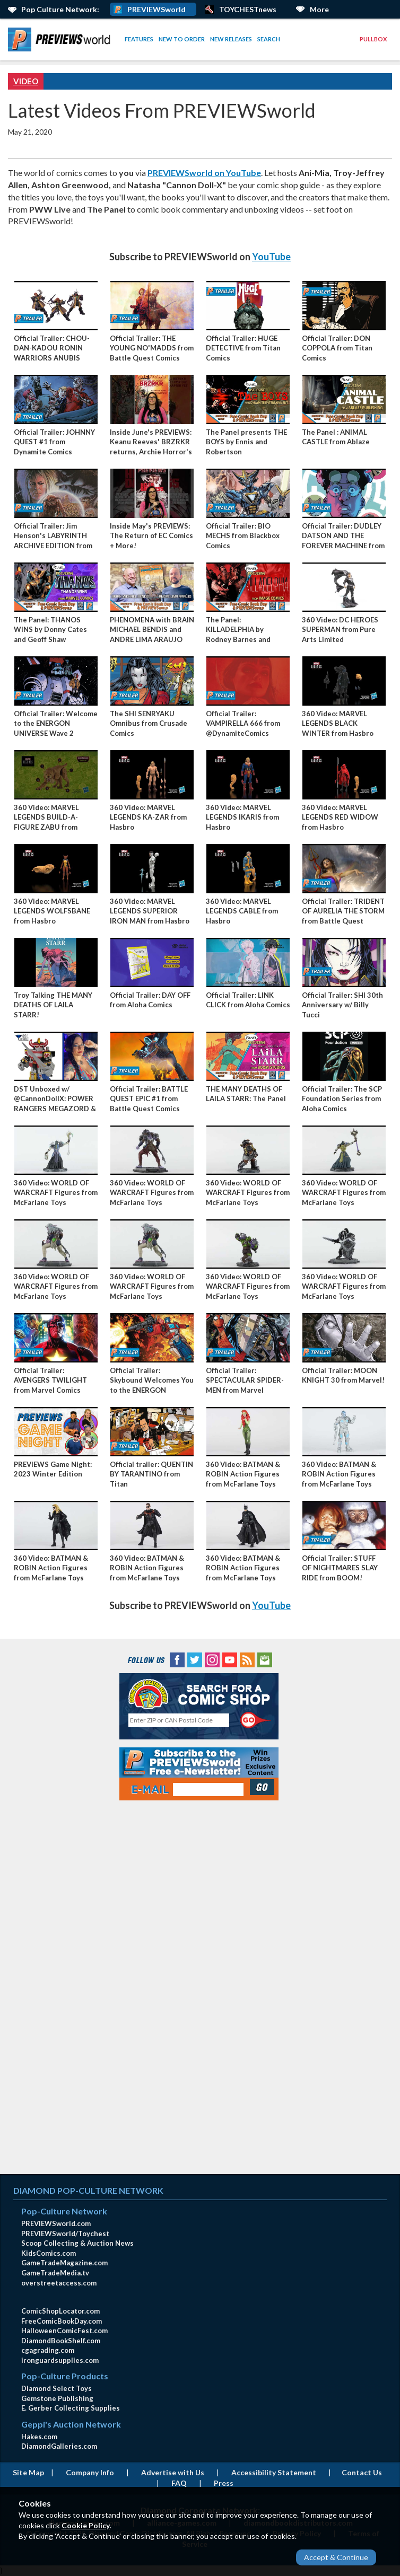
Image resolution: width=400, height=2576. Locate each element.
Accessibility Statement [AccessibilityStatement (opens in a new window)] (273, 2472)
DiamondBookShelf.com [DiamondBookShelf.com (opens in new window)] (60, 2340)
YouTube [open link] (271, 256)
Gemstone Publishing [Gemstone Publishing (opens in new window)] (57, 2398)
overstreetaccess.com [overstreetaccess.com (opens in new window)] (59, 2283)
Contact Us (362, 2472)
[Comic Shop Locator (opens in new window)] (199, 1694)
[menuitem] (61, 39)
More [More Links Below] (319, 9)
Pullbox (373, 39)
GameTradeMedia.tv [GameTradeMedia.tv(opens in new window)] (55, 2273)
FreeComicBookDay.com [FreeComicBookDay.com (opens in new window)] (61, 2321)
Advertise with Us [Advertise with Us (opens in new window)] (172, 2472)
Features (139, 39)
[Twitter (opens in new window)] (195, 1659)
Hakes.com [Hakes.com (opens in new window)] (39, 2436)
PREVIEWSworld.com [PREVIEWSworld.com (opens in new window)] (56, 2223)
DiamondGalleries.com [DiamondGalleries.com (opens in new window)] (59, 2446)
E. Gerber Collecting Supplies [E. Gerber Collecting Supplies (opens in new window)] (70, 2408)
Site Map (28, 2472)
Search (268, 39)
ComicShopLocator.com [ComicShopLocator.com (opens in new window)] (60, 2311)
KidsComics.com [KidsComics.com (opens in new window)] (48, 2253)
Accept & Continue (336, 2557)
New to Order (182, 39)
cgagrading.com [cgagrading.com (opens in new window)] (47, 2350)
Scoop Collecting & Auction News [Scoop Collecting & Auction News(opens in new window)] (77, 2243)
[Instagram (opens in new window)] (212, 1659)
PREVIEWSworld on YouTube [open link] (204, 173)
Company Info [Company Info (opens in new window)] (90, 2472)
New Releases (231, 39)
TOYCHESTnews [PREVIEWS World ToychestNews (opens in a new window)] (247, 9)
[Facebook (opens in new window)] (177, 1659)
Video (25, 81)
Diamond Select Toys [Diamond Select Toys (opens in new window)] (56, 2388)
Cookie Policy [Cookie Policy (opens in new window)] (86, 2525)
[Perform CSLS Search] (255, 1720)
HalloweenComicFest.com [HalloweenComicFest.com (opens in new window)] (64, 2330)
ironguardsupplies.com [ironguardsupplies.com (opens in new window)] (60, 2360)
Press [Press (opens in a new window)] (223, 2482)
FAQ (179, 2482)
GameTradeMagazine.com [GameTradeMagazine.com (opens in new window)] (64, 2262)
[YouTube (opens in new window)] (230, 1659)
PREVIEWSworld (156, 9)
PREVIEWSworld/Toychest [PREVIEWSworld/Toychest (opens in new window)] (65, 2233)
